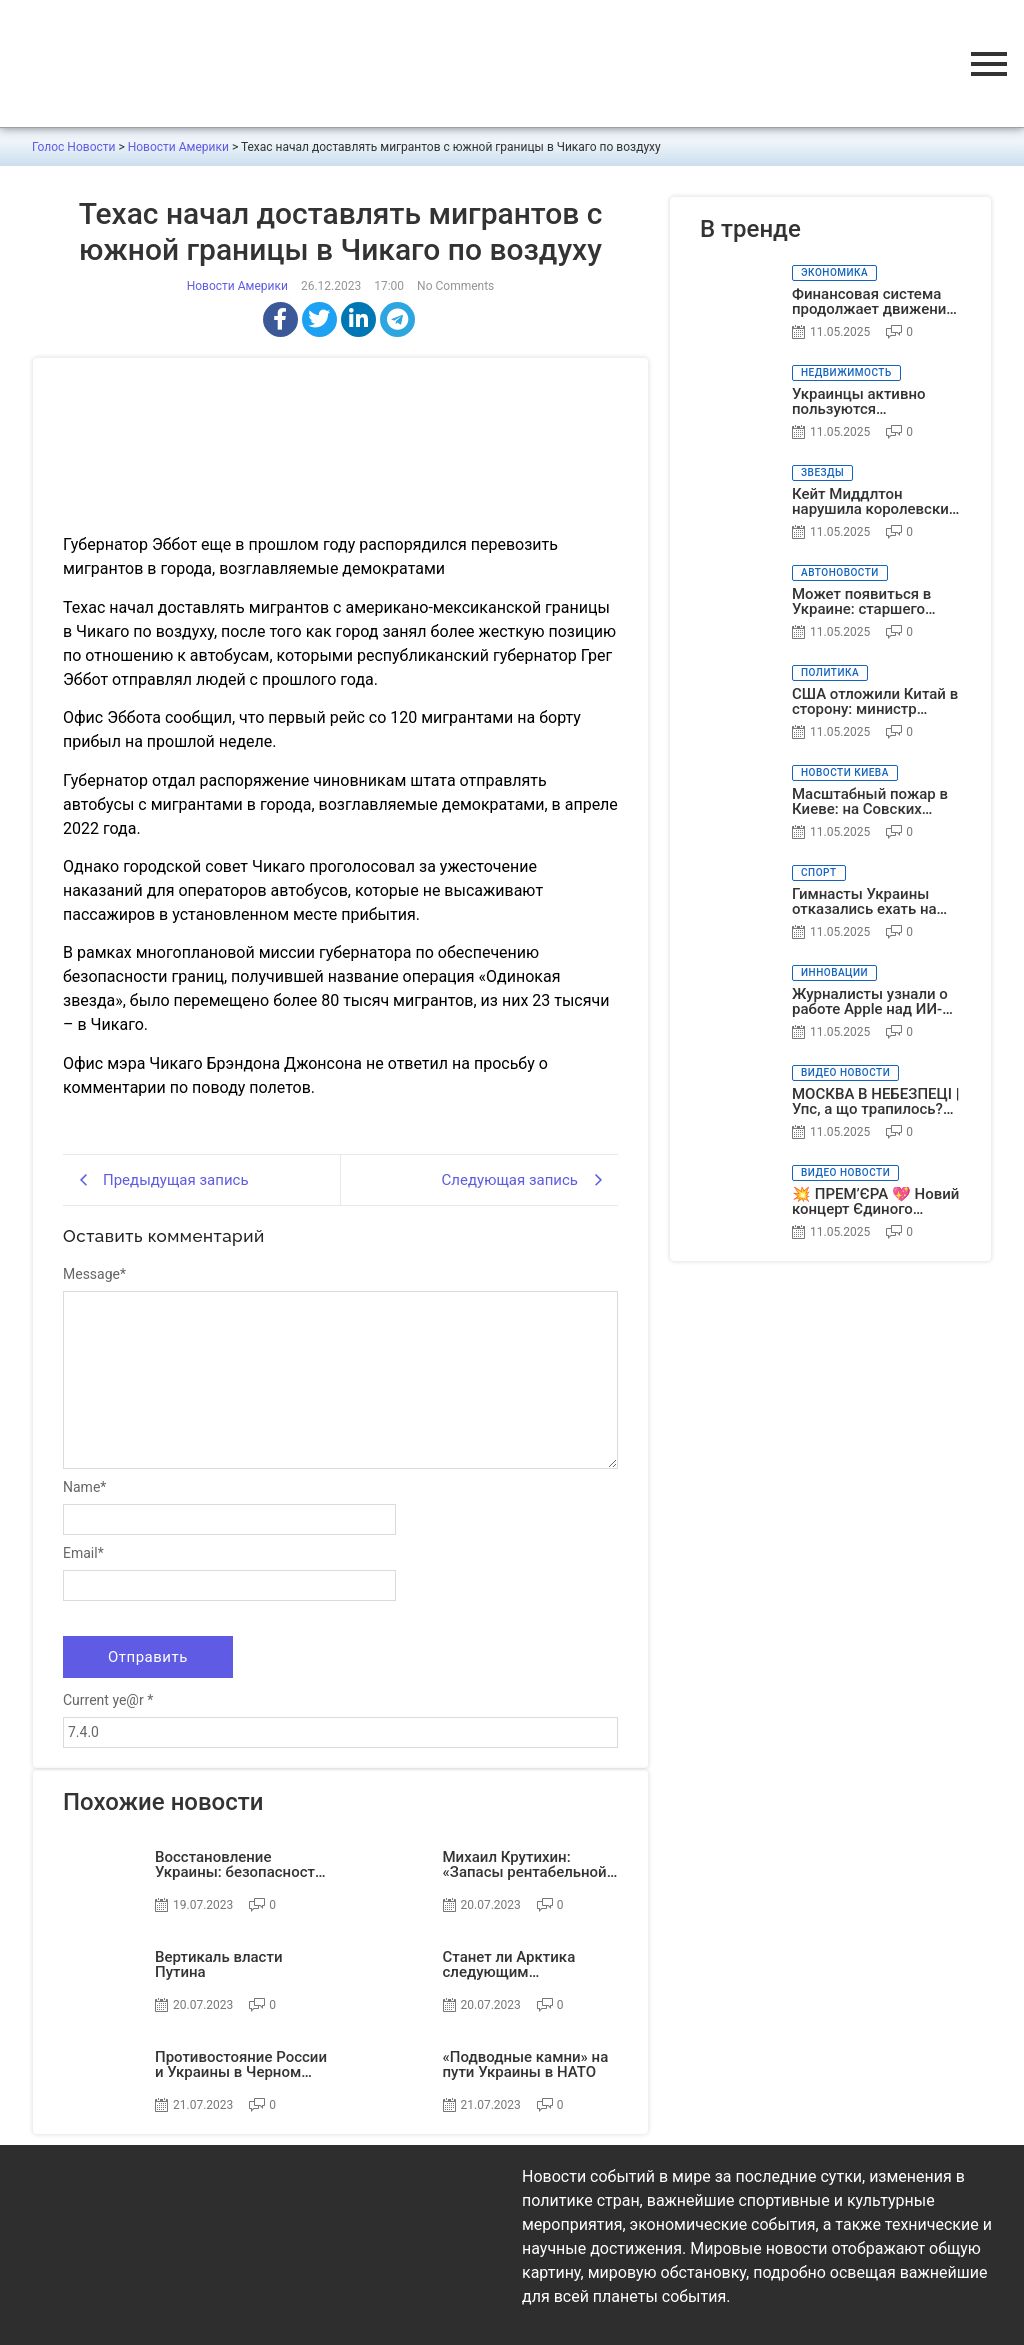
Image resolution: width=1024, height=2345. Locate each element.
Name (84, 1487)
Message (94, 1274)
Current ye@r (108, 1700)
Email (83, 1553)
